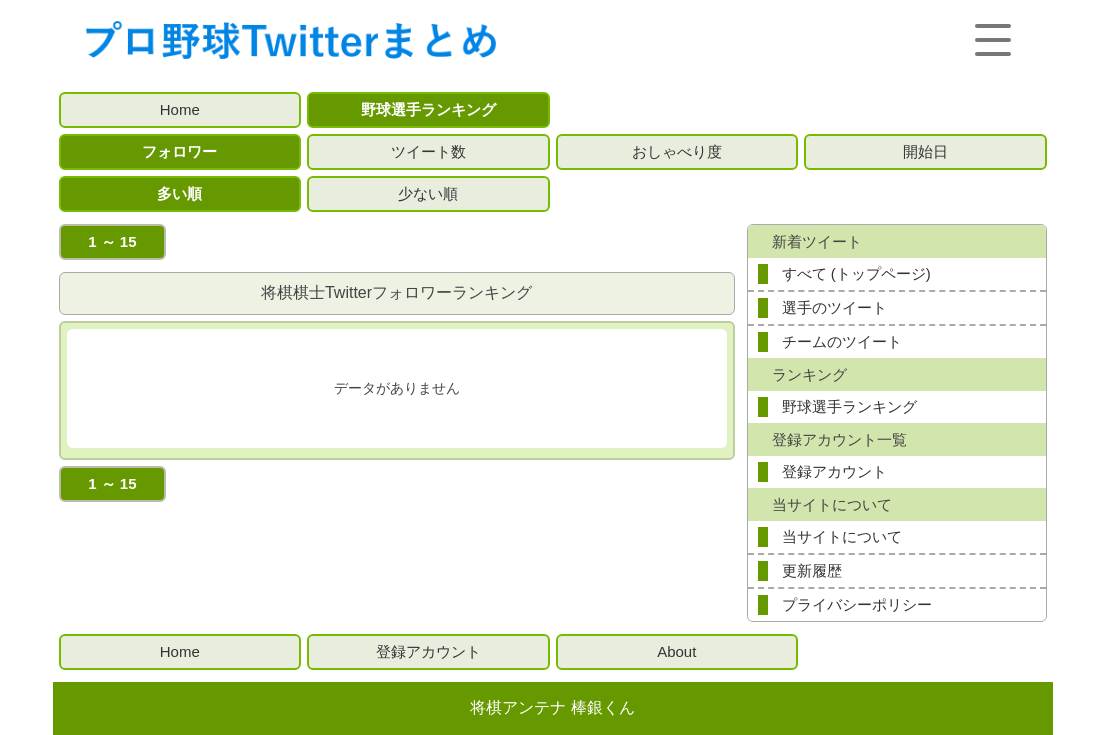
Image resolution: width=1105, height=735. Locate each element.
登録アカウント (834, 471)
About (676, 651)
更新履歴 (812, 570)
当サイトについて (842, 536)
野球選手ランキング (428, 109)
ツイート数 (428, 151)
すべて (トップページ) (856, 273)
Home (180, 109)
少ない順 (428, 193)
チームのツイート (842, 341)
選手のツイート (834, 307)
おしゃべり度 (677, 151)
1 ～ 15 (112, 241)
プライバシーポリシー (857, 604)
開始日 (925, 151)
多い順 (179, 193)
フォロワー (179, 151)
